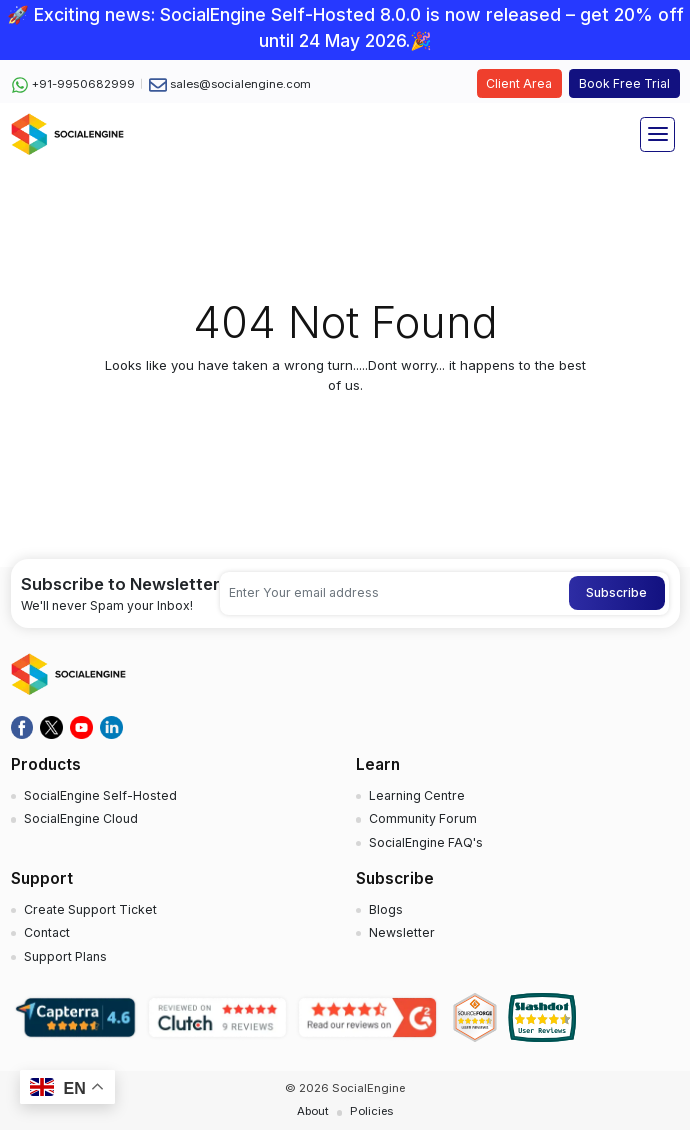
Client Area (519, 83)
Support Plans (65, 956)
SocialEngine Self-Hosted (100, 795)
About (313, 1111)
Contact (47, 932)
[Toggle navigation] (657, 134)
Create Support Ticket (90, 909)
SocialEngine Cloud (81, 818)
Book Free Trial (624, 83)
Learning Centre (417, 795)
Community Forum (423, 818)
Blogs (386, 909)
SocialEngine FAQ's (426, 842)
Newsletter (402, 932)
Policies (371, 1111)
